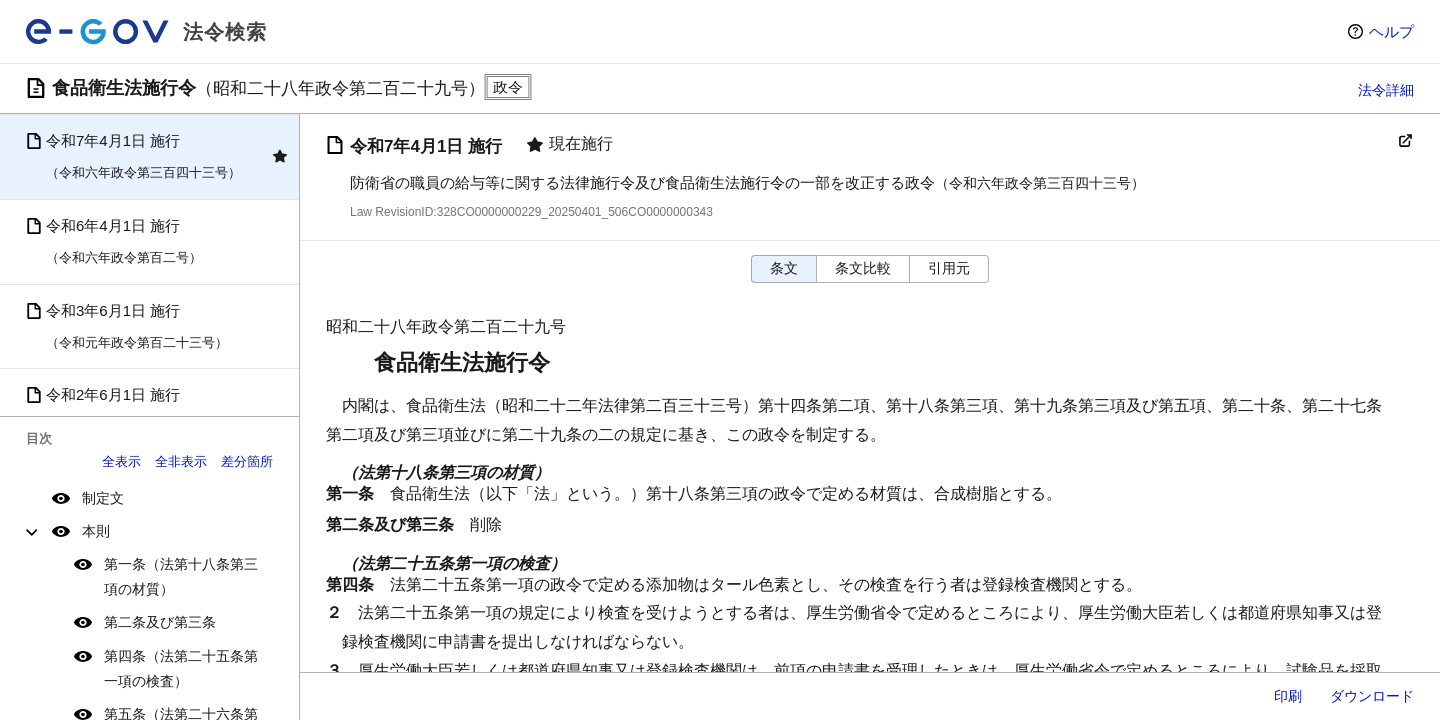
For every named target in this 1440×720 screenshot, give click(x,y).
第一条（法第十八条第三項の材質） (181, 576)
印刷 (1288, 696)
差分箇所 (247, 461)
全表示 (121, 461)
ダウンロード (1372, 696)
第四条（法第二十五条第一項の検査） (181, 668)
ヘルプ (1391, 31)
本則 (96, 531)
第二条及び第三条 (160, 622)
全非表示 (181, 461)
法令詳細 (1386, 90)
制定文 (103, 498)
